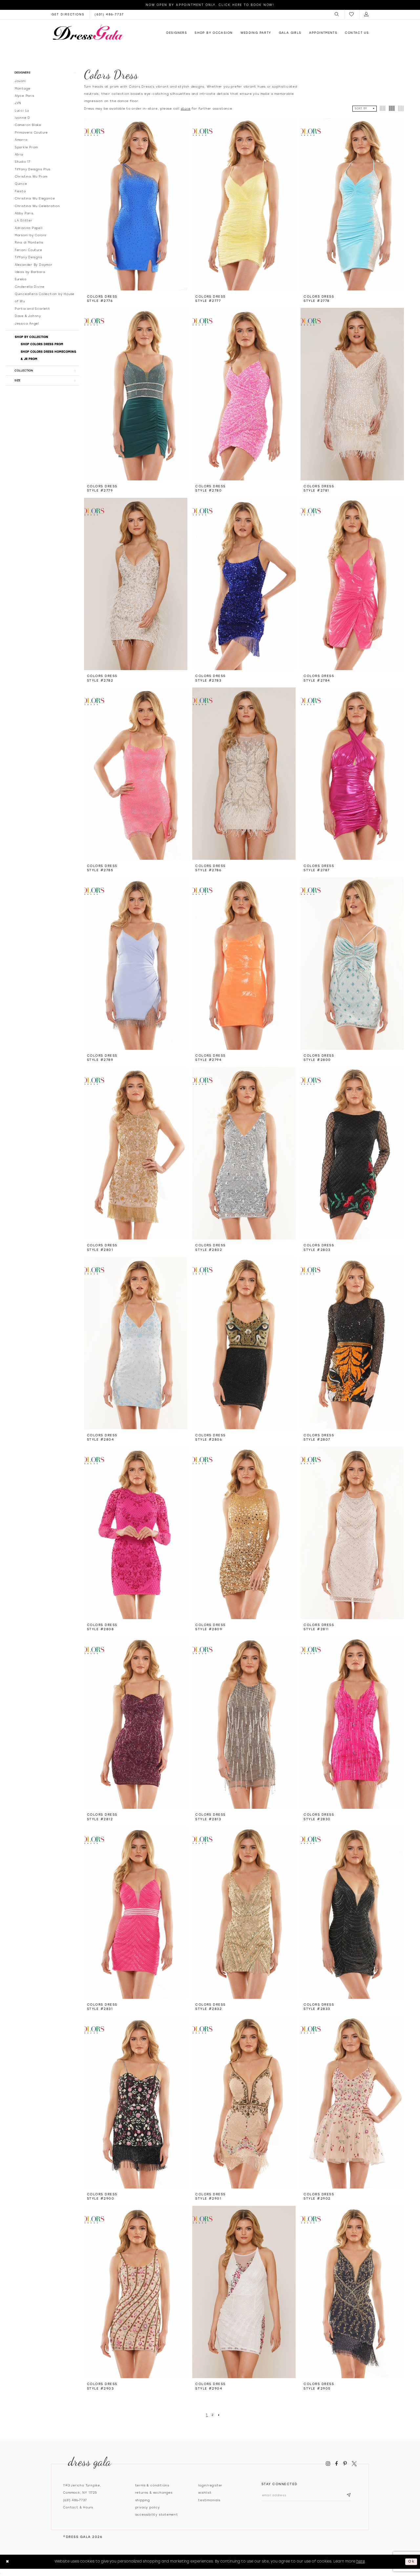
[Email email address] (309, 2496)
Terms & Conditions (152, 2485)
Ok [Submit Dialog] (411, 2561)
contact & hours (78, 2507)
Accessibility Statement (156, 2514)
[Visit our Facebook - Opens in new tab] (336, 2463)
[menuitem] (337, 14)
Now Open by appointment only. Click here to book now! (210, 5)
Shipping (142, 2500)
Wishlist (204, 2492)
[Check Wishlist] (351, 14)
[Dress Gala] (88, 32)
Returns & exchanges (154, 2492)
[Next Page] (219, 2414)
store (186, 108)
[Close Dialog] (7, 2561)
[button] (337, 14)
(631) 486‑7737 (75, 2500)
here (360, 2561)
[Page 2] (212, 2414)
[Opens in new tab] (68, 14)
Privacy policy (147, 2507)
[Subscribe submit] (352, 2496)
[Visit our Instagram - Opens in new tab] (328, 2463)
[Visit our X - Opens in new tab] (354, 2463)
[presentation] (135, 204)
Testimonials (209, 2500)
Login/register (210, 2485)
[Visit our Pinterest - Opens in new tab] (345, 2463)
